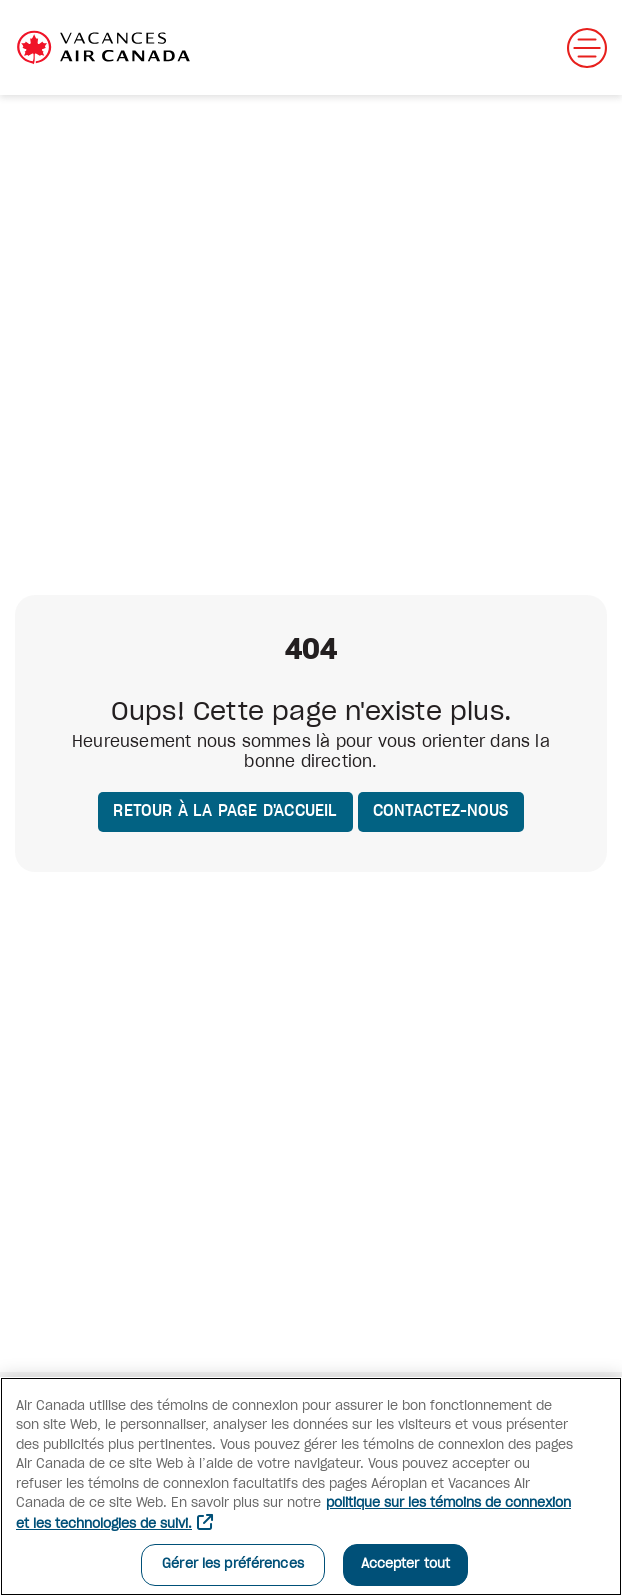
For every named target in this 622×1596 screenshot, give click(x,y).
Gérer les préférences (233, 1564)
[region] (311, 1486)
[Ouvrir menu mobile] (587, 48)
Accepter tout (406, 1564)
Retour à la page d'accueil (225, 811)
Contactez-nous (441, 811)
